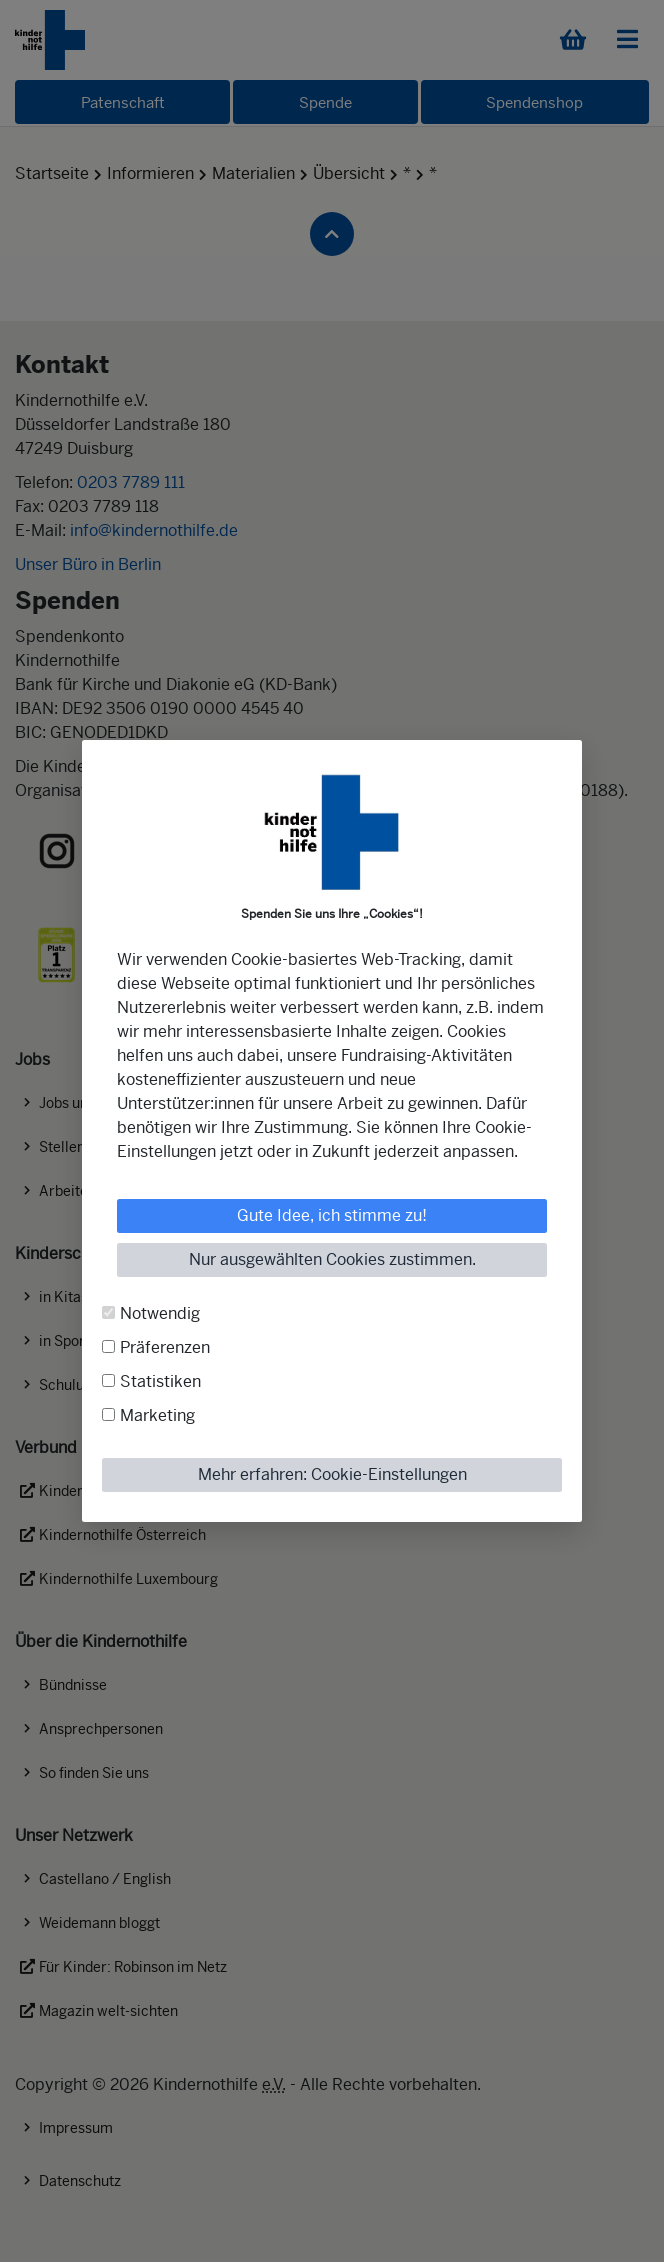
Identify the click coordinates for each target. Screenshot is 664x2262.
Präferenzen (165, 1347)
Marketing (157, 1415)
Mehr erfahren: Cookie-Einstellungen (332, 1474)
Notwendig (160, 1313)
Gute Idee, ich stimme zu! (332, 1215)
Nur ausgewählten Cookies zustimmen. (332, 1259)
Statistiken (160, 1381)
